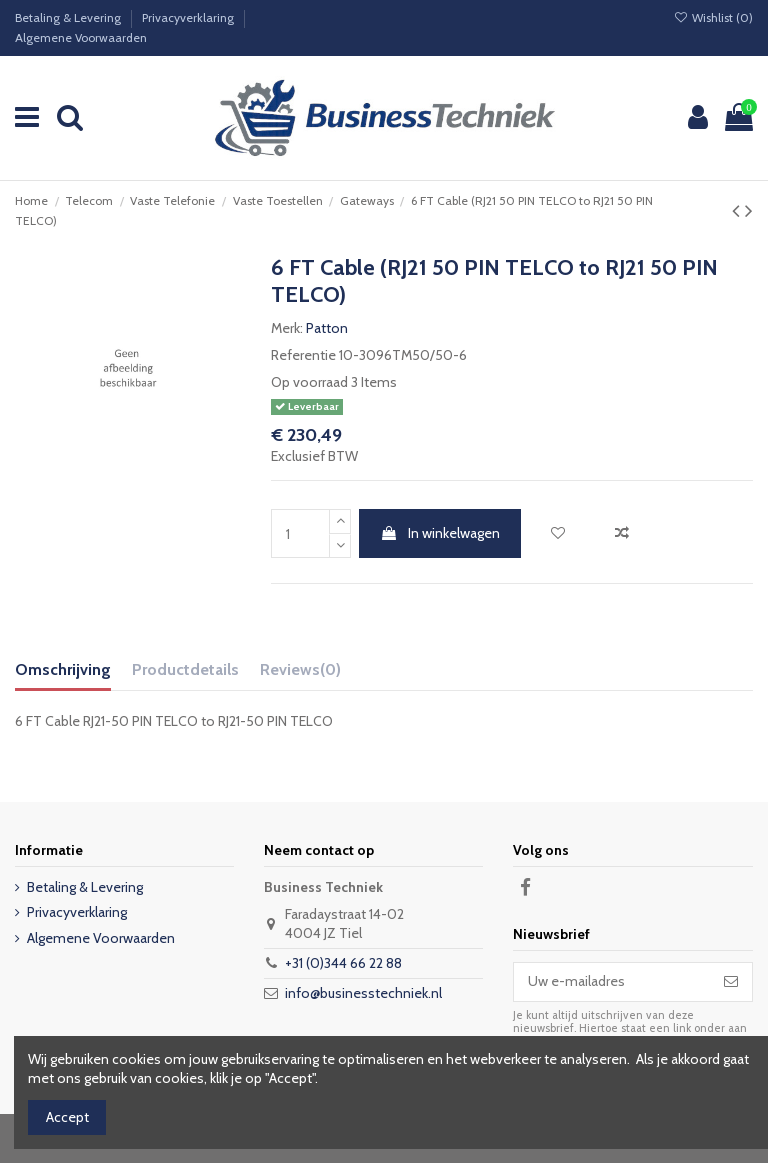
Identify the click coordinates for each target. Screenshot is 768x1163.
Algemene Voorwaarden (81, 37)
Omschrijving (63, 669)
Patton (327, 328)
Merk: (287, 328)
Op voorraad (309, 382)
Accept (67, 1117)
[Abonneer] (731, 982)
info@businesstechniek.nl (363, 993)
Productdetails (185, 669)
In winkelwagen (440, 533)
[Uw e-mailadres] (612, 982)
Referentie (303, 355)
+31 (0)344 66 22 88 (343, 963)
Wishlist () (713, 17)
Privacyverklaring (189, 17)
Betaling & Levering (69, 17)
